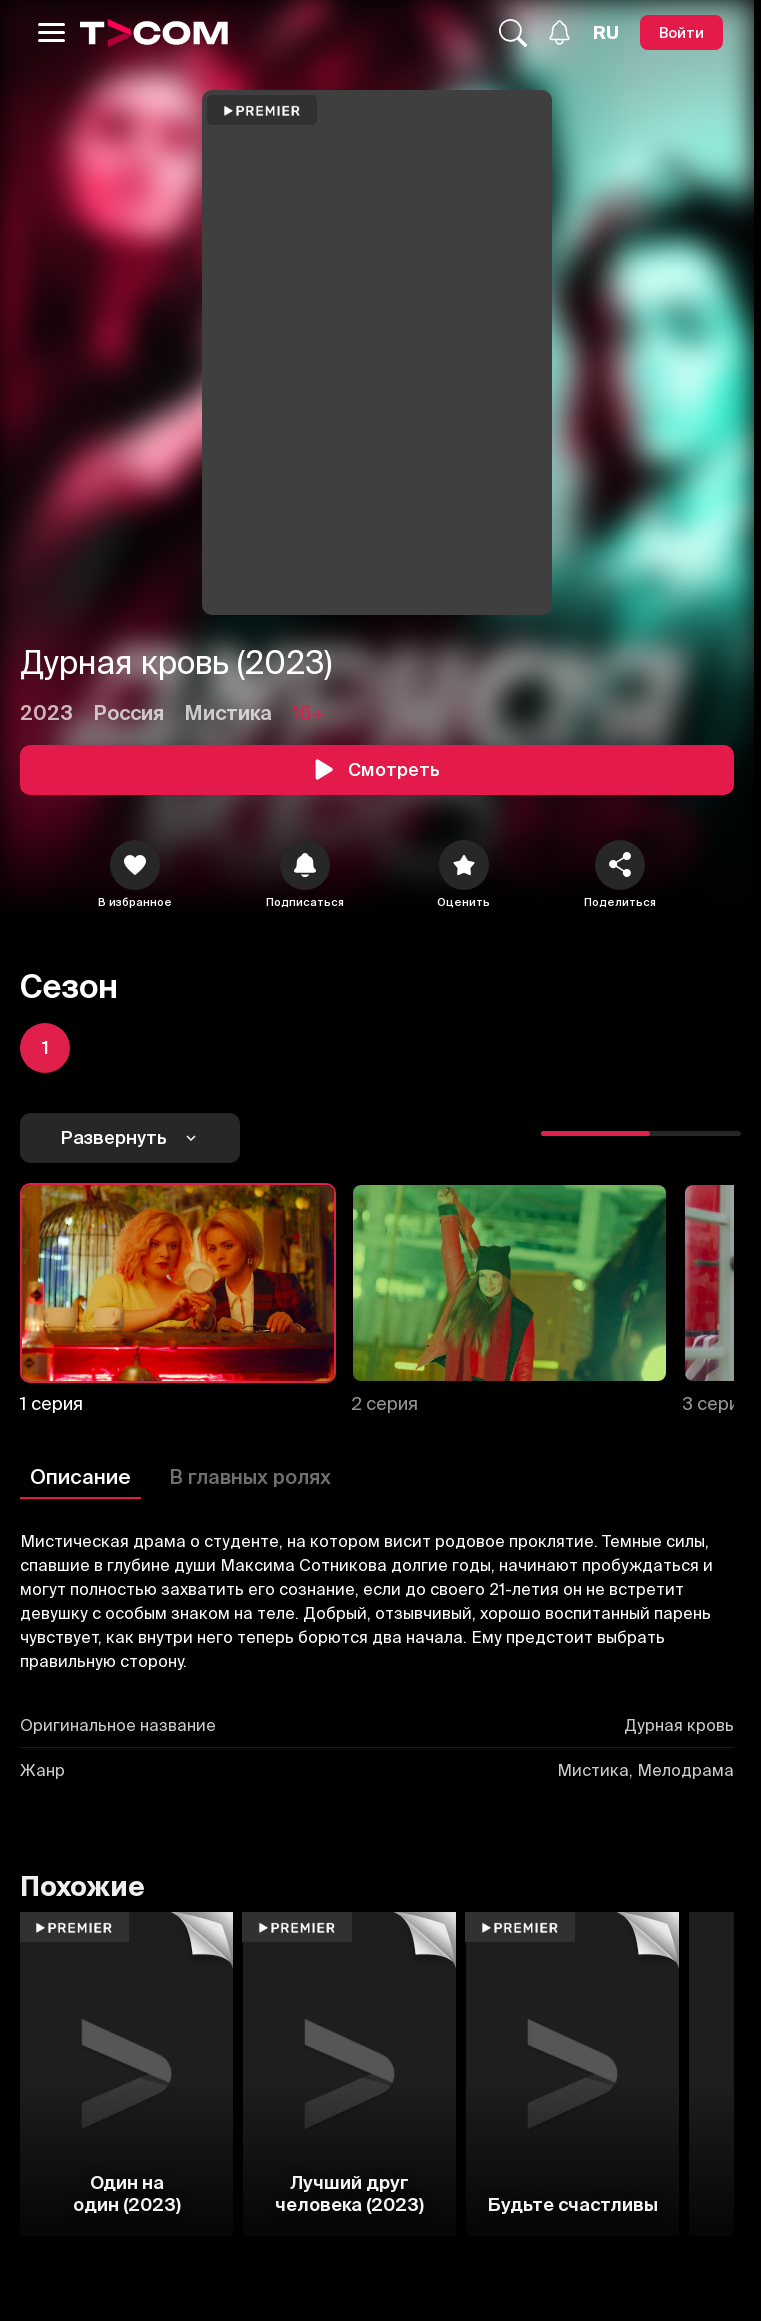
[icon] (135, 865)
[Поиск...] (513, 33)
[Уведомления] (559, 32)
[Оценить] (464, 865)
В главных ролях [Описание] (250, 1476)
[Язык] (606, 33)
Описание (80, 1476)
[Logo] (154, 33)
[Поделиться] (620, 865)
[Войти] (681, 32)
